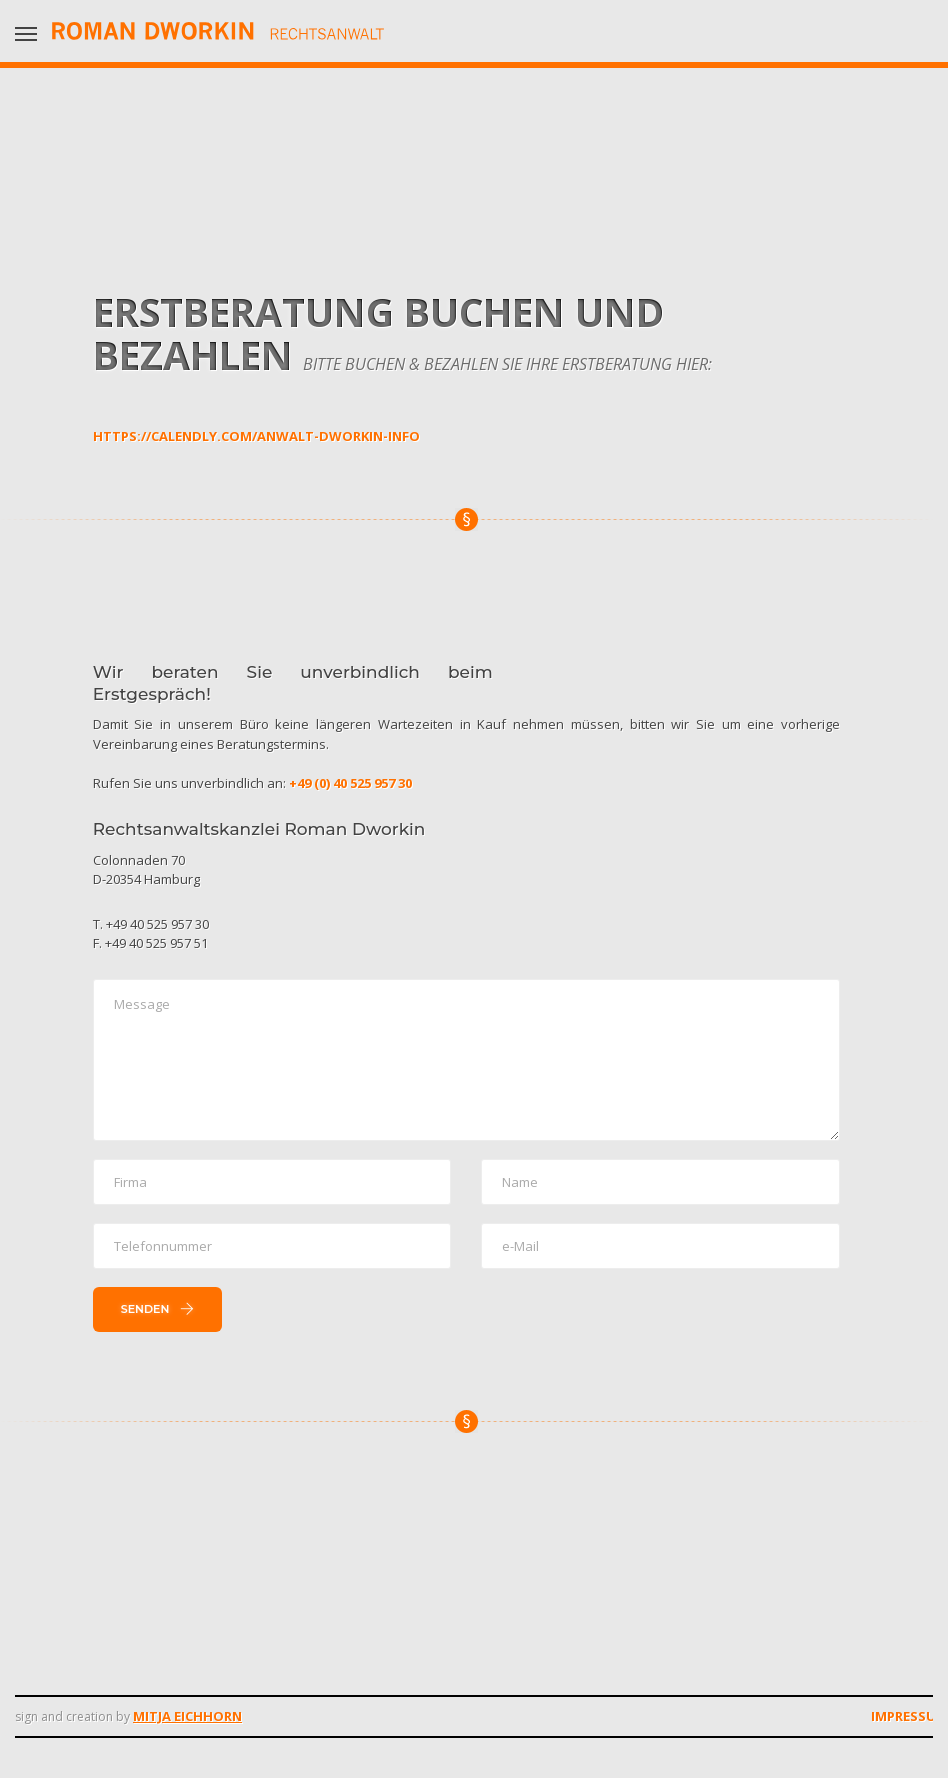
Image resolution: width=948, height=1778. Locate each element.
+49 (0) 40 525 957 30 (350, 783)
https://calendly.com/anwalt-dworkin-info (256, 436)
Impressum (909, 1716)
